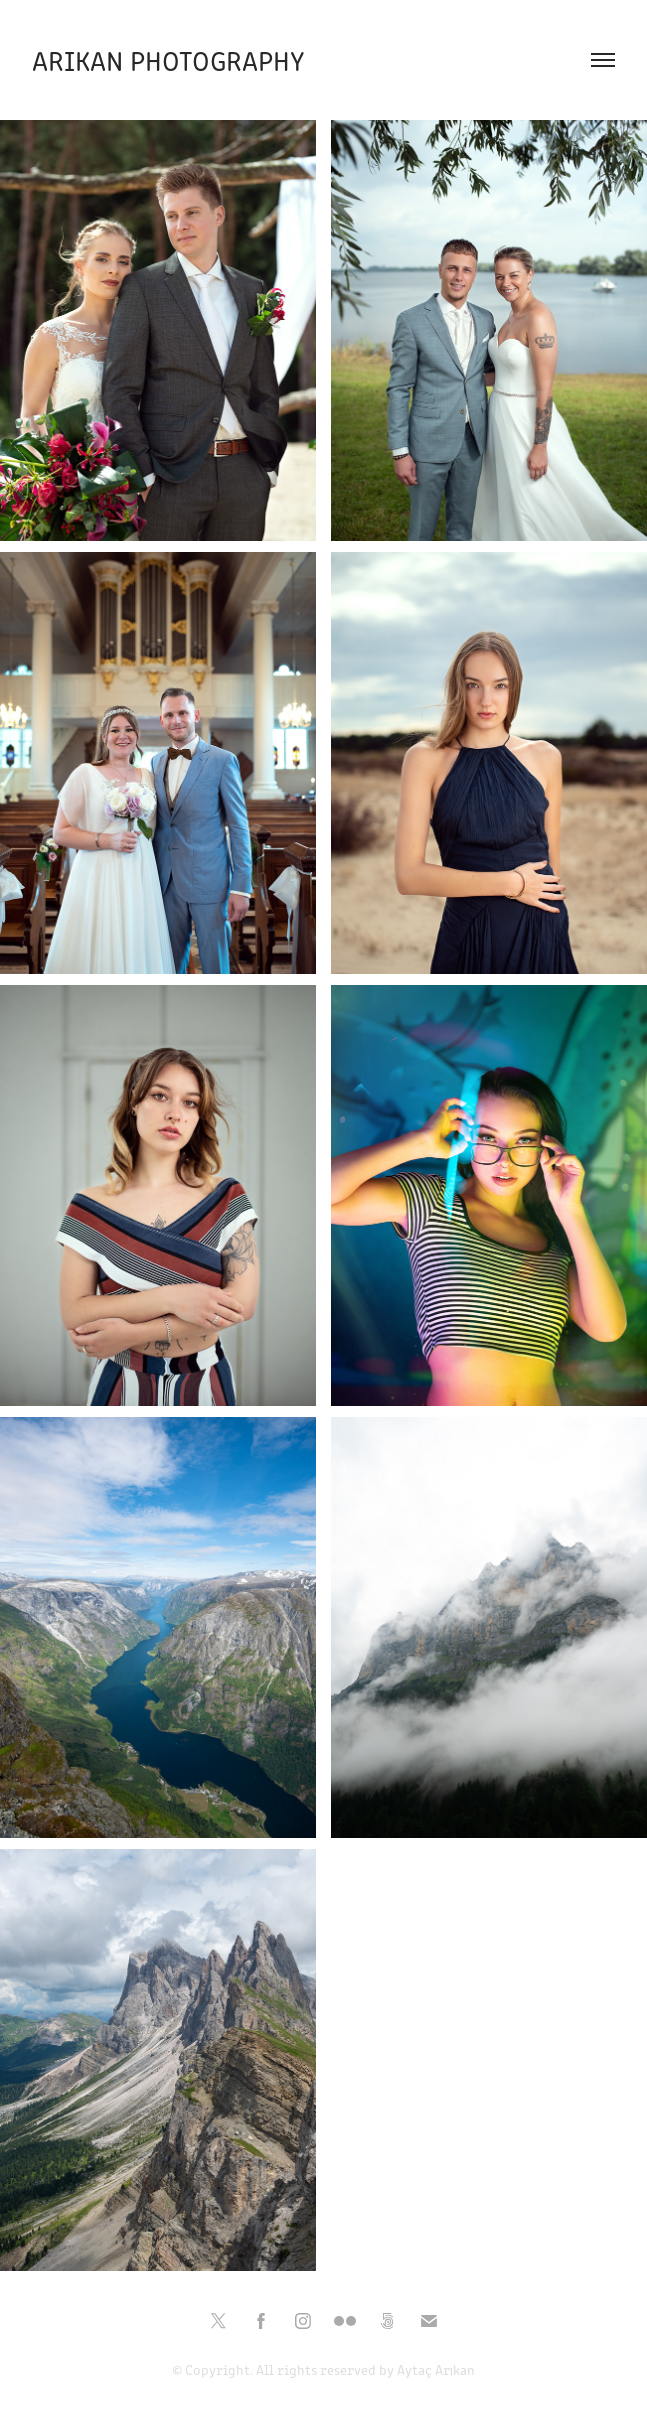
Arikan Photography (168, 59)
